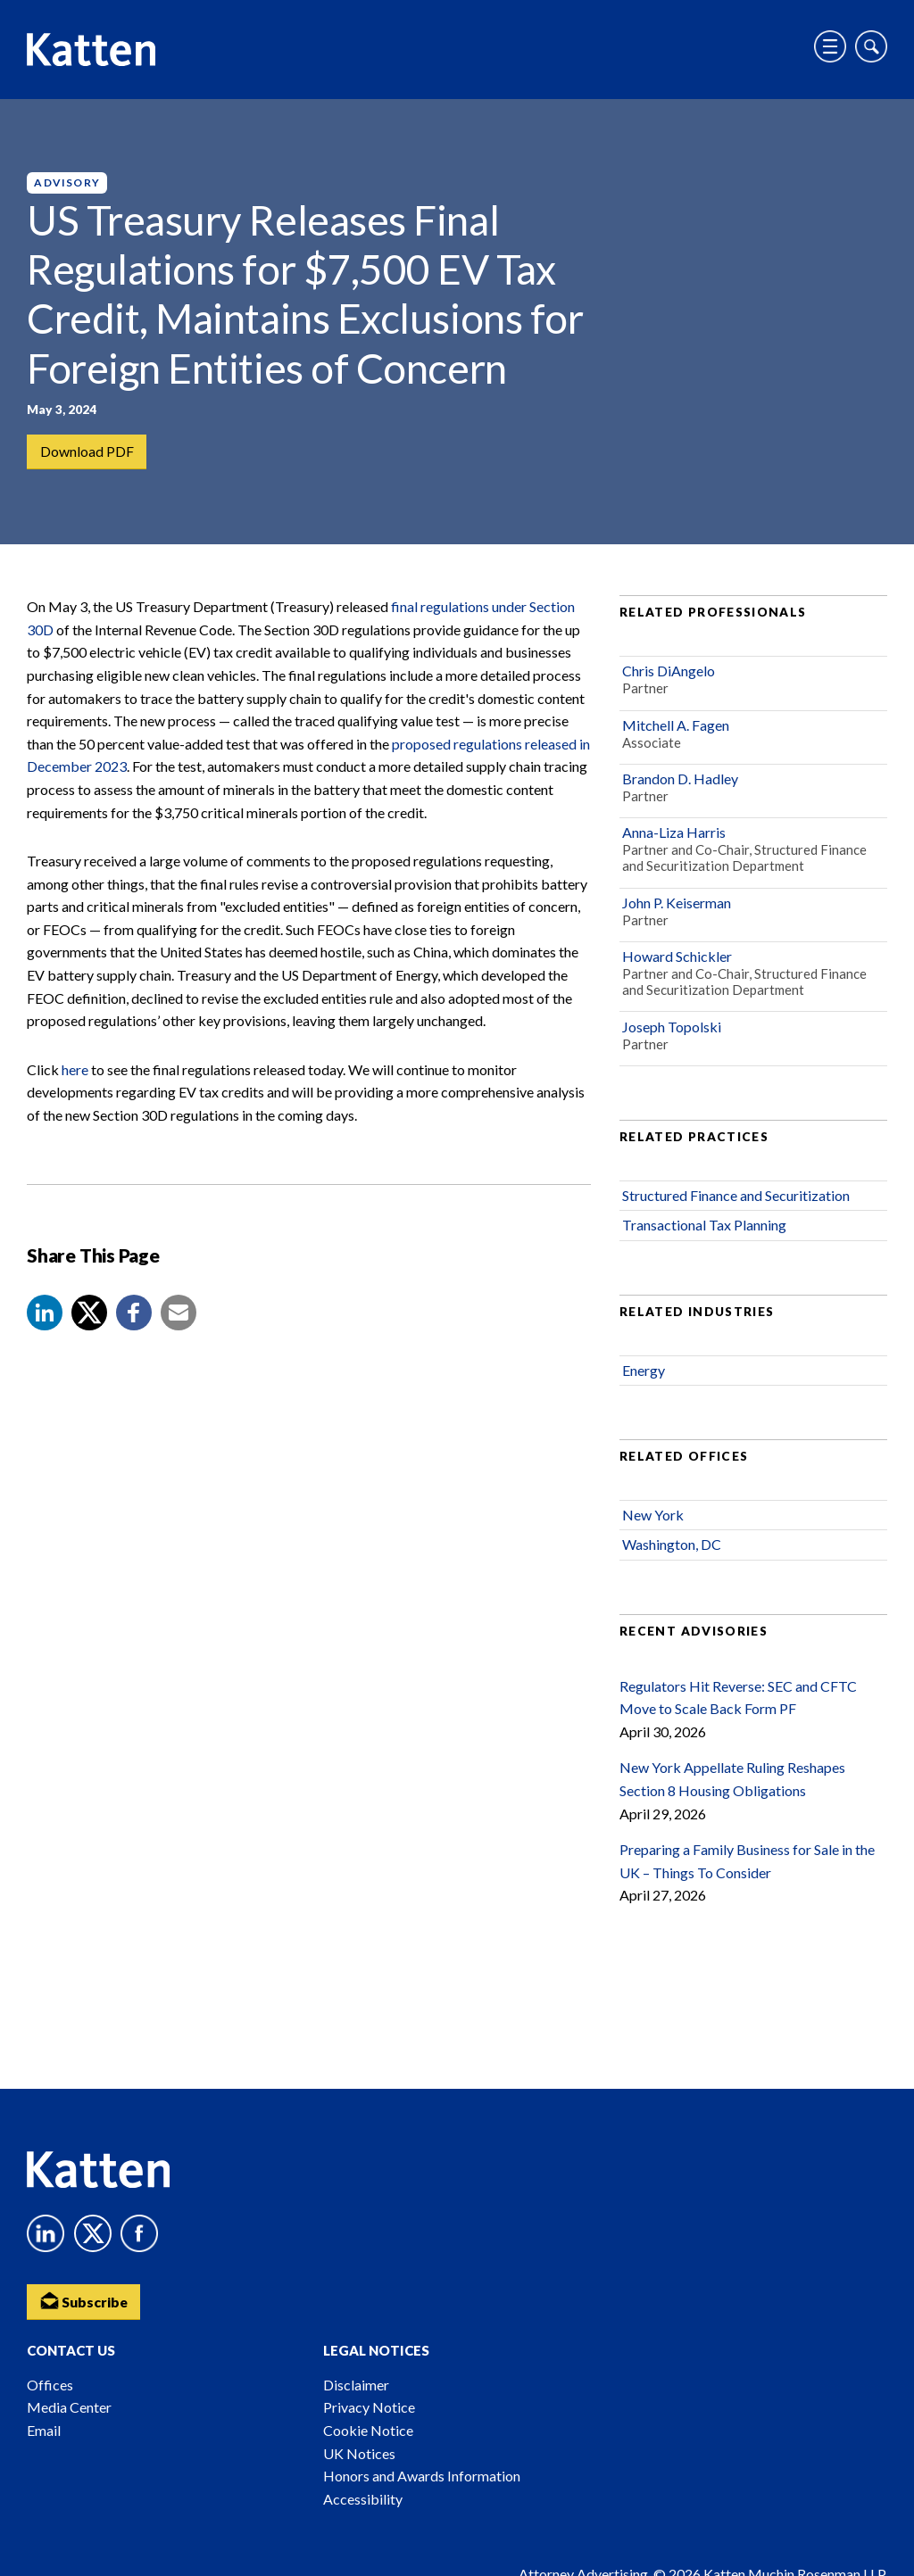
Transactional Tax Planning (704, 1228)
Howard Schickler (677, 959)
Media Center (69, 2406)
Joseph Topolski (671, 1030)
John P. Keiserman (676, 906)
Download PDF (87, 451)
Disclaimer (356, 2384)
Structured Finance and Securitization (736, 1198)
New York (653, 1518)
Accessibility (363, 2498)
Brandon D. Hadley (680, 782)
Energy (643, 1373)
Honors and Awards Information (421, 2475)
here (75, 1072)
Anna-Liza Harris (674, 836)
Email (44, 2430)
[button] (44, 1316)
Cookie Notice (368, 2430)
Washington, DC (671, 1548)
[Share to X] (89, 1316)
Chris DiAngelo (668, 674)
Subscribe (84, 2299)
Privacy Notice (369, 2406)
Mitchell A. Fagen (675, 728)
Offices (50, 2384)
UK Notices (359, 2453)
